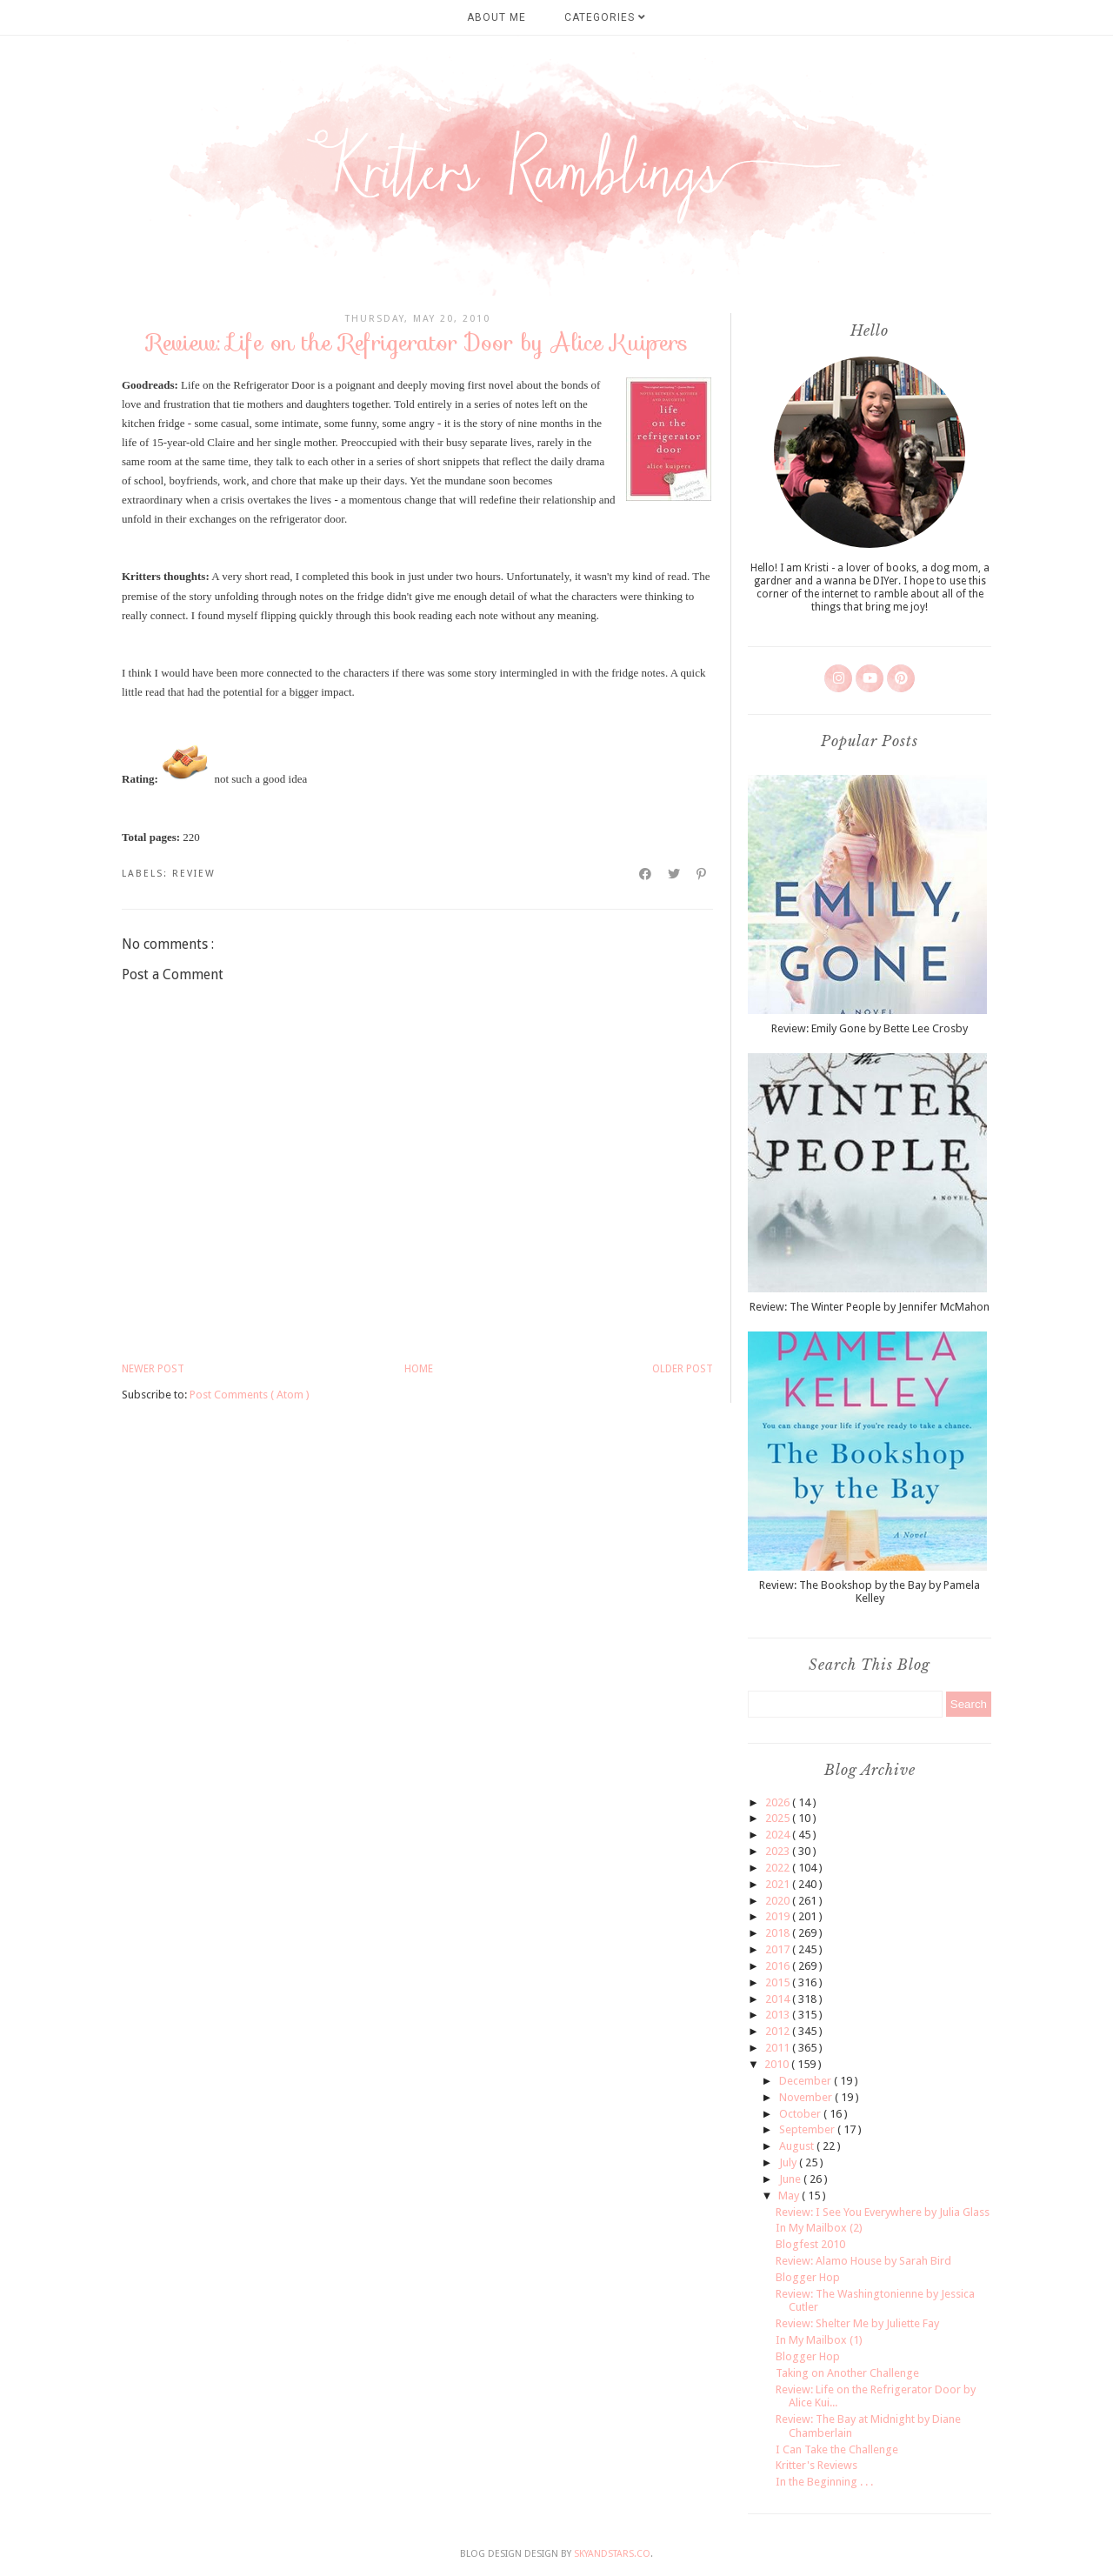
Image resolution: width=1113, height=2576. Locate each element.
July (789, 2162)
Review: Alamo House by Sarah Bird (863, 2260)
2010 (777, 2064)
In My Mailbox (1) (819, 2339)
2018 (778, 1932)
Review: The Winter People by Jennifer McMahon (870, 1306)
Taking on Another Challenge (847, 2372)
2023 (778, 1851)
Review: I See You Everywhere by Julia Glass (883, 2212)
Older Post (682, 1369)
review (194, 873)
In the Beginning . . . (824, 2481)
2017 (778, 1949)
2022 (778, 1867)
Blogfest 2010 (810, 2244)
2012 (778, 2031)
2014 (778, 1998)
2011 (778, 2047)
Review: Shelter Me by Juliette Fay (857, 2323)
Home (418, 1369)
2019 (778, 1916)
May (790, 2195)
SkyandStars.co (612, 2553)
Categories (605, 17)
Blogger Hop (808, 2277)
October (801, 2113)
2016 (778, 1965)
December (806, 2080)
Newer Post (153, 1369)
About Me (496, 17)
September (808, 2129)
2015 (778, 1982)
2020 (778, 1900)
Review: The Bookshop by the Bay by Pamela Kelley (869, 1591)
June (791, 2179)
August (797, 2145)
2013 (778, 2014)
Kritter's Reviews (816, 2465)
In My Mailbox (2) (819, 2227)
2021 (778, 1884)
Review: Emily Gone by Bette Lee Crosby (869, 1028)
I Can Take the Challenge (837, 2449)
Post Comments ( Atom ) (250, 1394)
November (807, 2097)
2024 (778, 1834)
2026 (778, 1802)
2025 (778, 1818)
